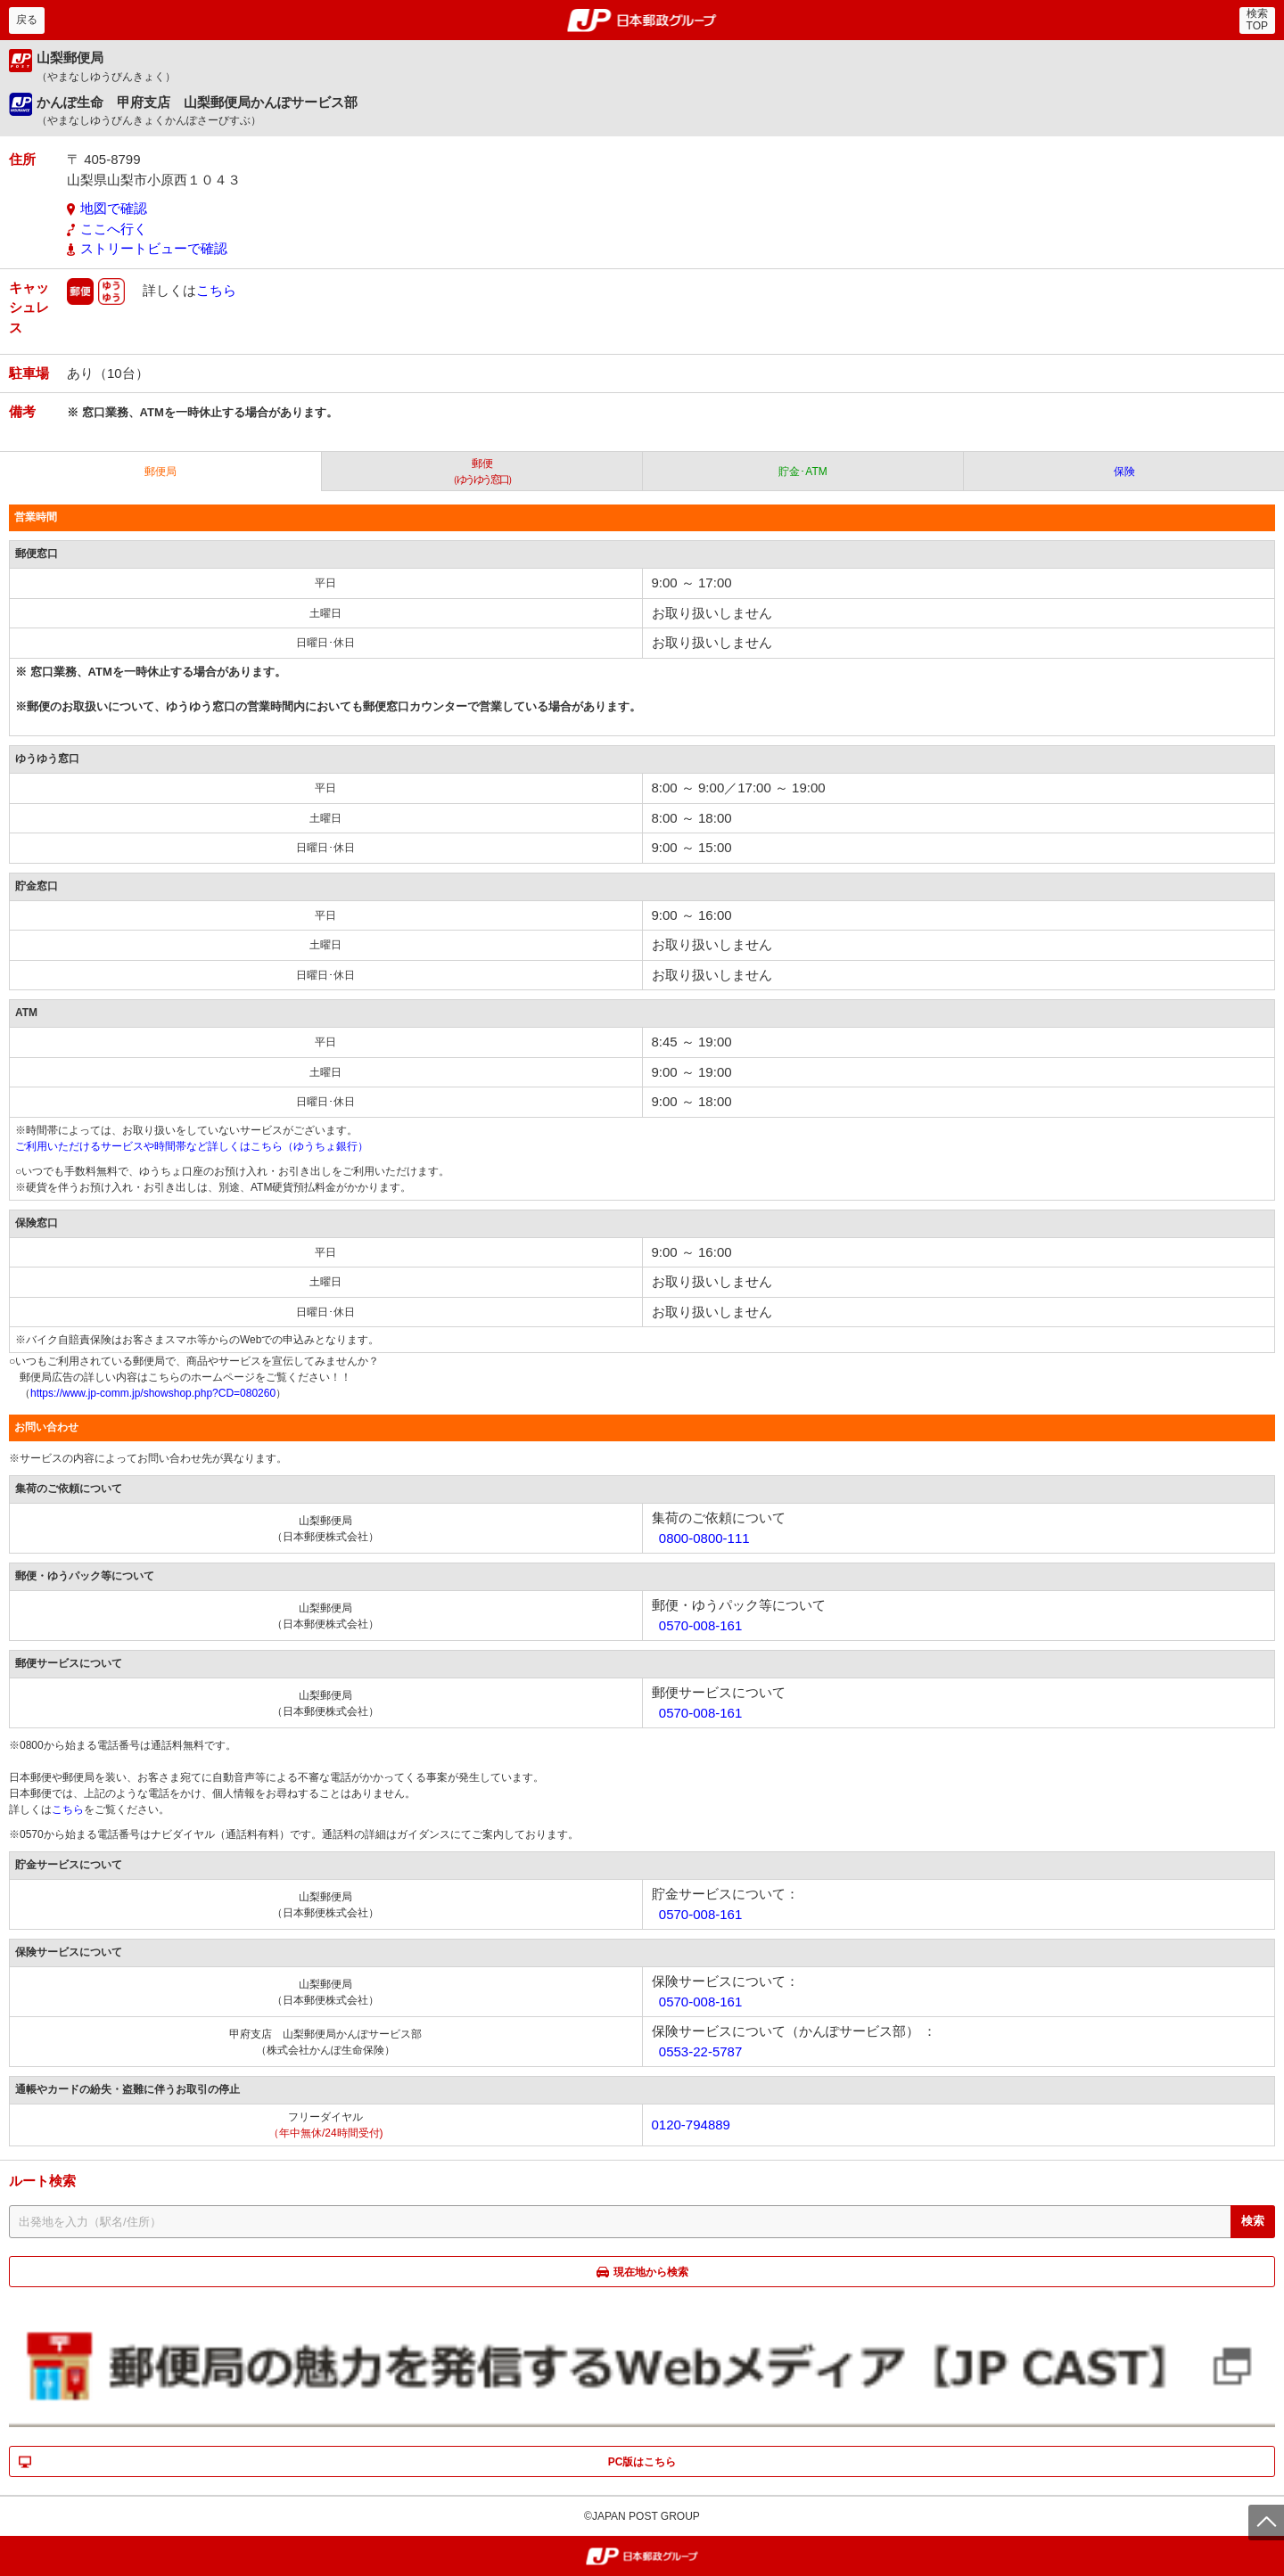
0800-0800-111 (704, 1538)
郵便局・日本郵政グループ (642, 20)
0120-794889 (691, 2124)
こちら (216, 289)
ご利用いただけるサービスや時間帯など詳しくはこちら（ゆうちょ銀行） (191, 1146)
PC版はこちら (642, 2462)
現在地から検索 (650, 2272)
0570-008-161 (700, 1625)
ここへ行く (113, 228)
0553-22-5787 (700, 2051)
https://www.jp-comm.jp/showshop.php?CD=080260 (153, 1393)
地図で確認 (113, 208)
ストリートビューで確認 (153, 248)
